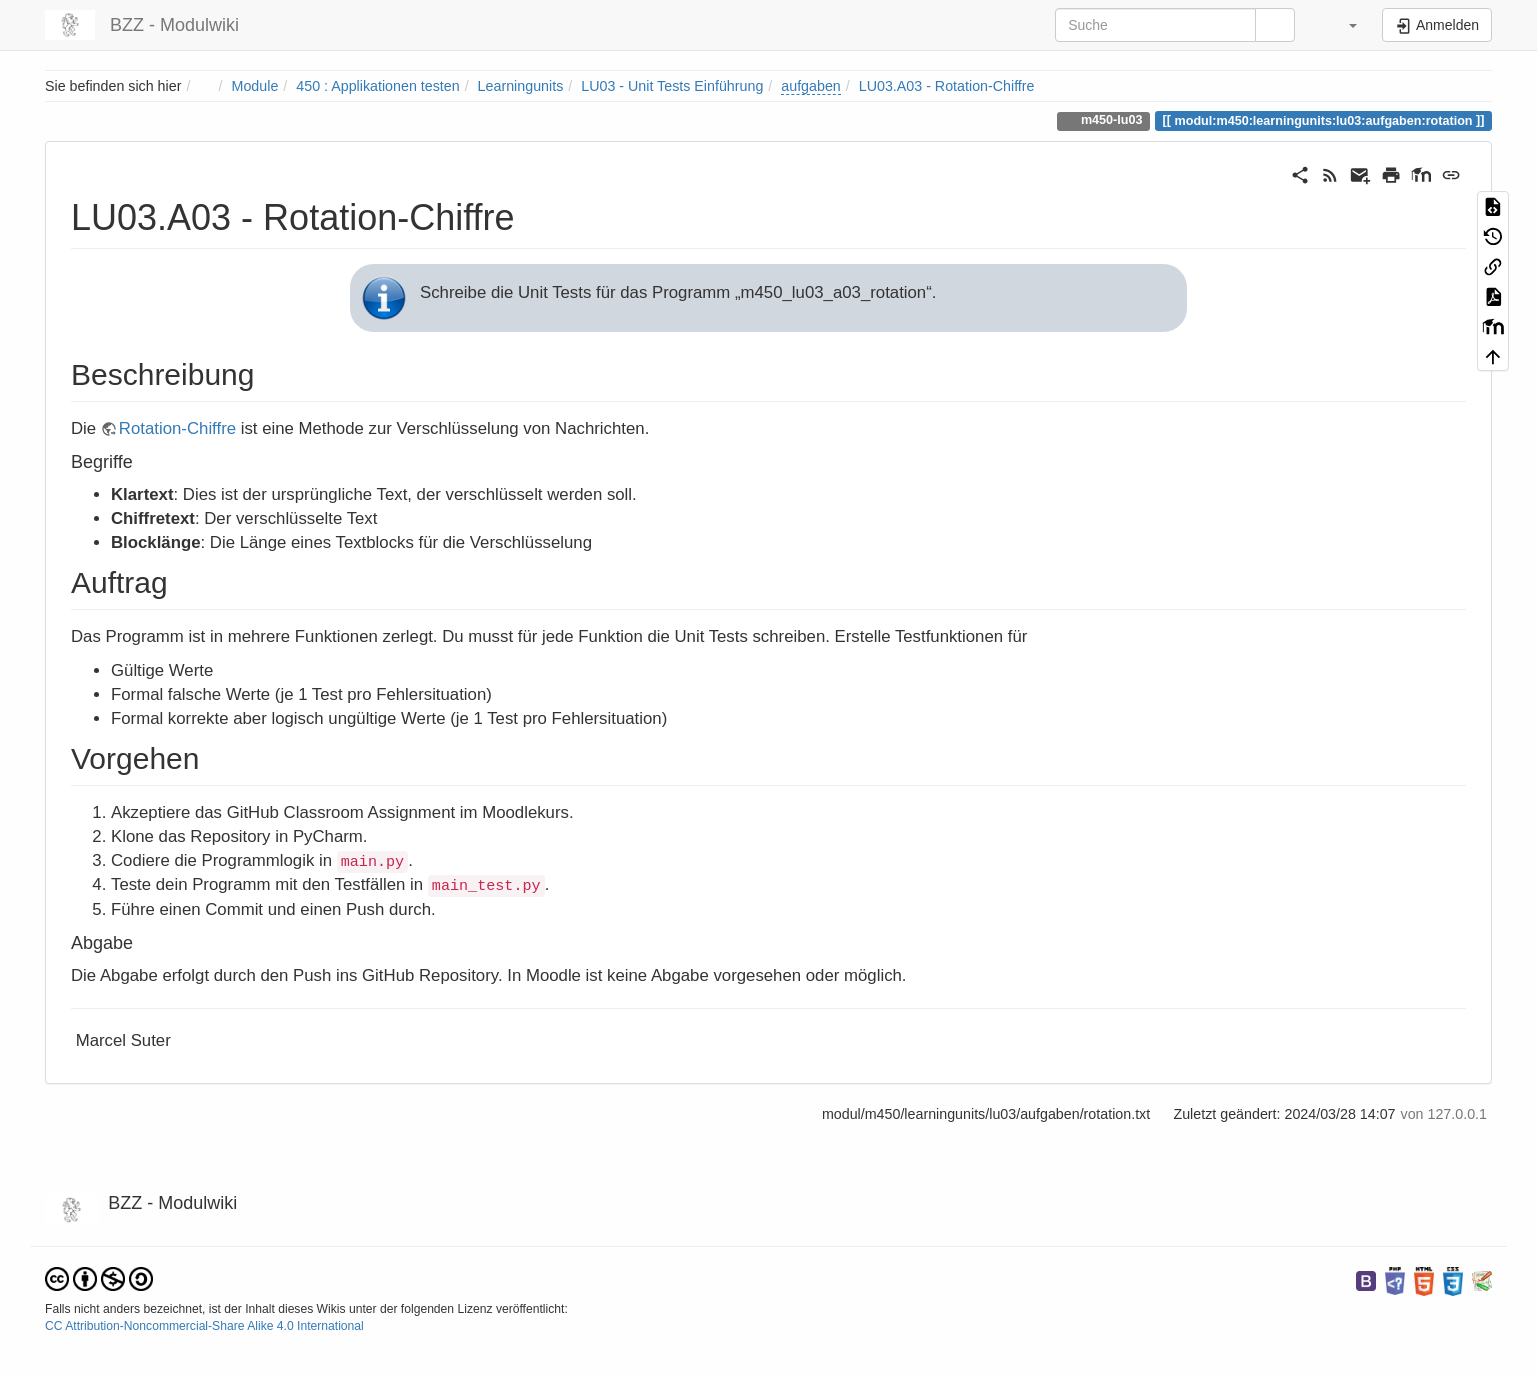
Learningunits (521, 86)
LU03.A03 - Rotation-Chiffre (947, 86)
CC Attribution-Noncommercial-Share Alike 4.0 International (204, 1326)
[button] (1340, 25)
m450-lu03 (1109, 120)
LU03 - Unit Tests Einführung (672, 86)
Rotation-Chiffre (177, 428)
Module (255, 86)
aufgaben (811, 86)
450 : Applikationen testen (377, 86)
